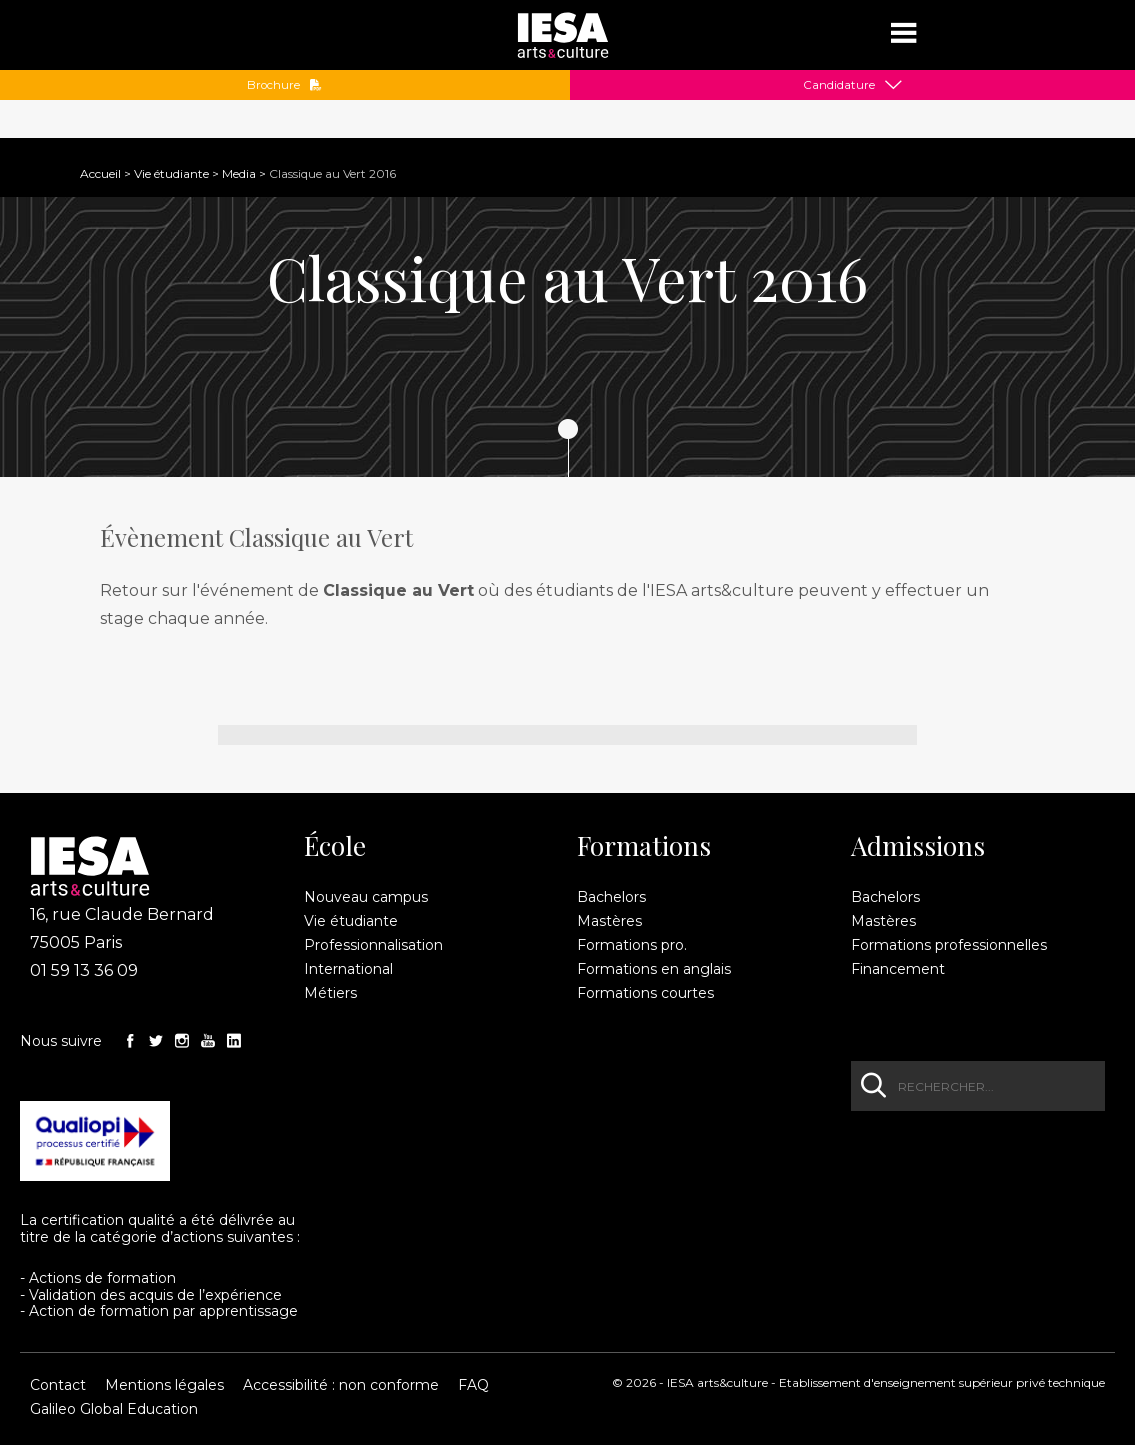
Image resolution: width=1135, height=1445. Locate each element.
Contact (58, 1385)
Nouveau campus (366, 897)
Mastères (609, 921)
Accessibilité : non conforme (341, 1385)
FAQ (473, 1385)
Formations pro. (632, 945)
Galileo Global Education (114, 1409)
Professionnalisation (373, 945)
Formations (644, 846)
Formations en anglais (654, 969)
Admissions (918, 846)
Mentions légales (164, 1385)
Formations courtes (645, 993)
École (335, 846)
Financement (898, 969)
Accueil (100, 173)
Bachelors (611, 897)
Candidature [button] (839, 85)
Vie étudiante (171, 173)
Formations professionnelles (949, 945)
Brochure (284, 85)
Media (239, 173)
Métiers (330, 993)
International (348, 969)
